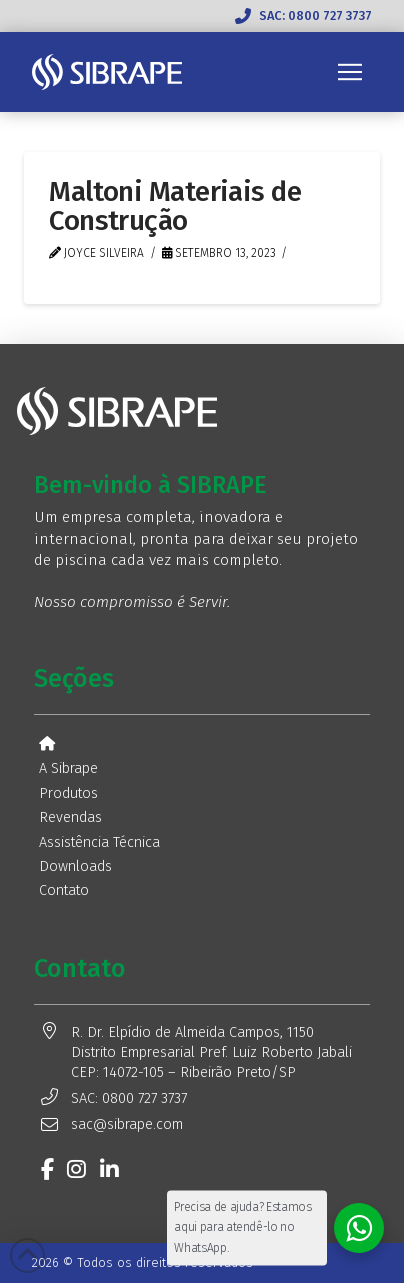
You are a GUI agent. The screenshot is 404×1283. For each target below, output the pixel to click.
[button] (350, 72)
